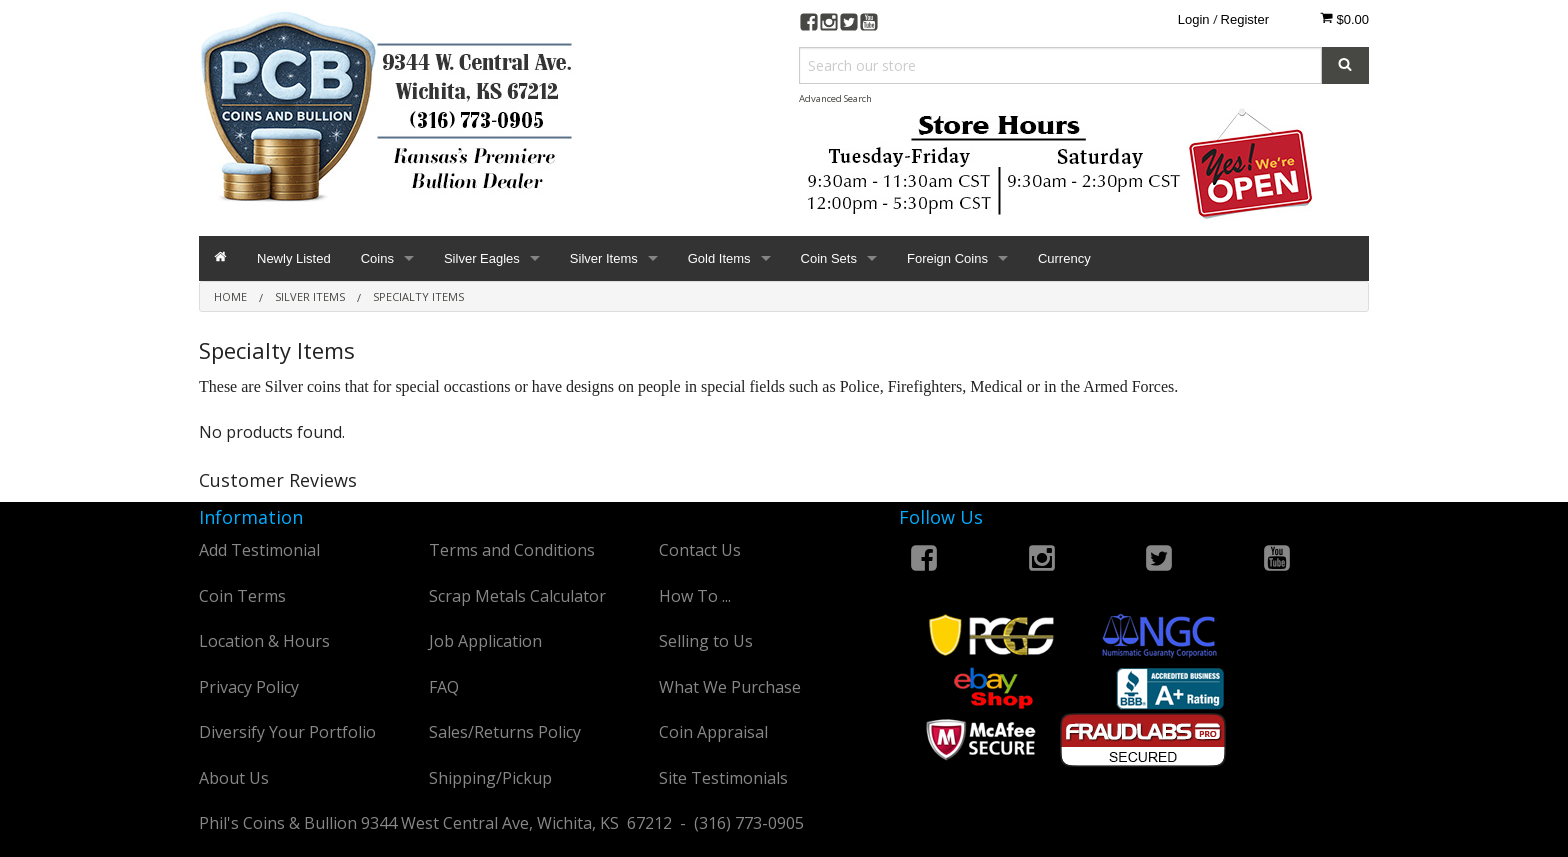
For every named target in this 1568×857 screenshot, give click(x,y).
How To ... (695, 596)
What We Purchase (730, 687)
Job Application (485, 641)
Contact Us (700, 550)
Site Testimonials (723, 778)
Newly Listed (294, 258)
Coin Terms (242, 596)
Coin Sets (829, 258)
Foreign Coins (947, 258)
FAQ (444, 687)
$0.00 (1344, 19)
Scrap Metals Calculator (517, 596)
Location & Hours (264, 641)
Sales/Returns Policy (505, 732)
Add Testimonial (259, 550)
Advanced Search (835, 98)
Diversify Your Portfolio (287, 732)
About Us (234, 778)
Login (1194, 19)
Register (1245, 19)
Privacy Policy (249, 687)
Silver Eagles (482, 258)
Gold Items (719, 258)
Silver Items (604, 258)
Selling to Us (706, 641)
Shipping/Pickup (490, 778)
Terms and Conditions (512, 550)
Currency (1064, 258)
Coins (377, 258)
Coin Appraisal (713, 732)
